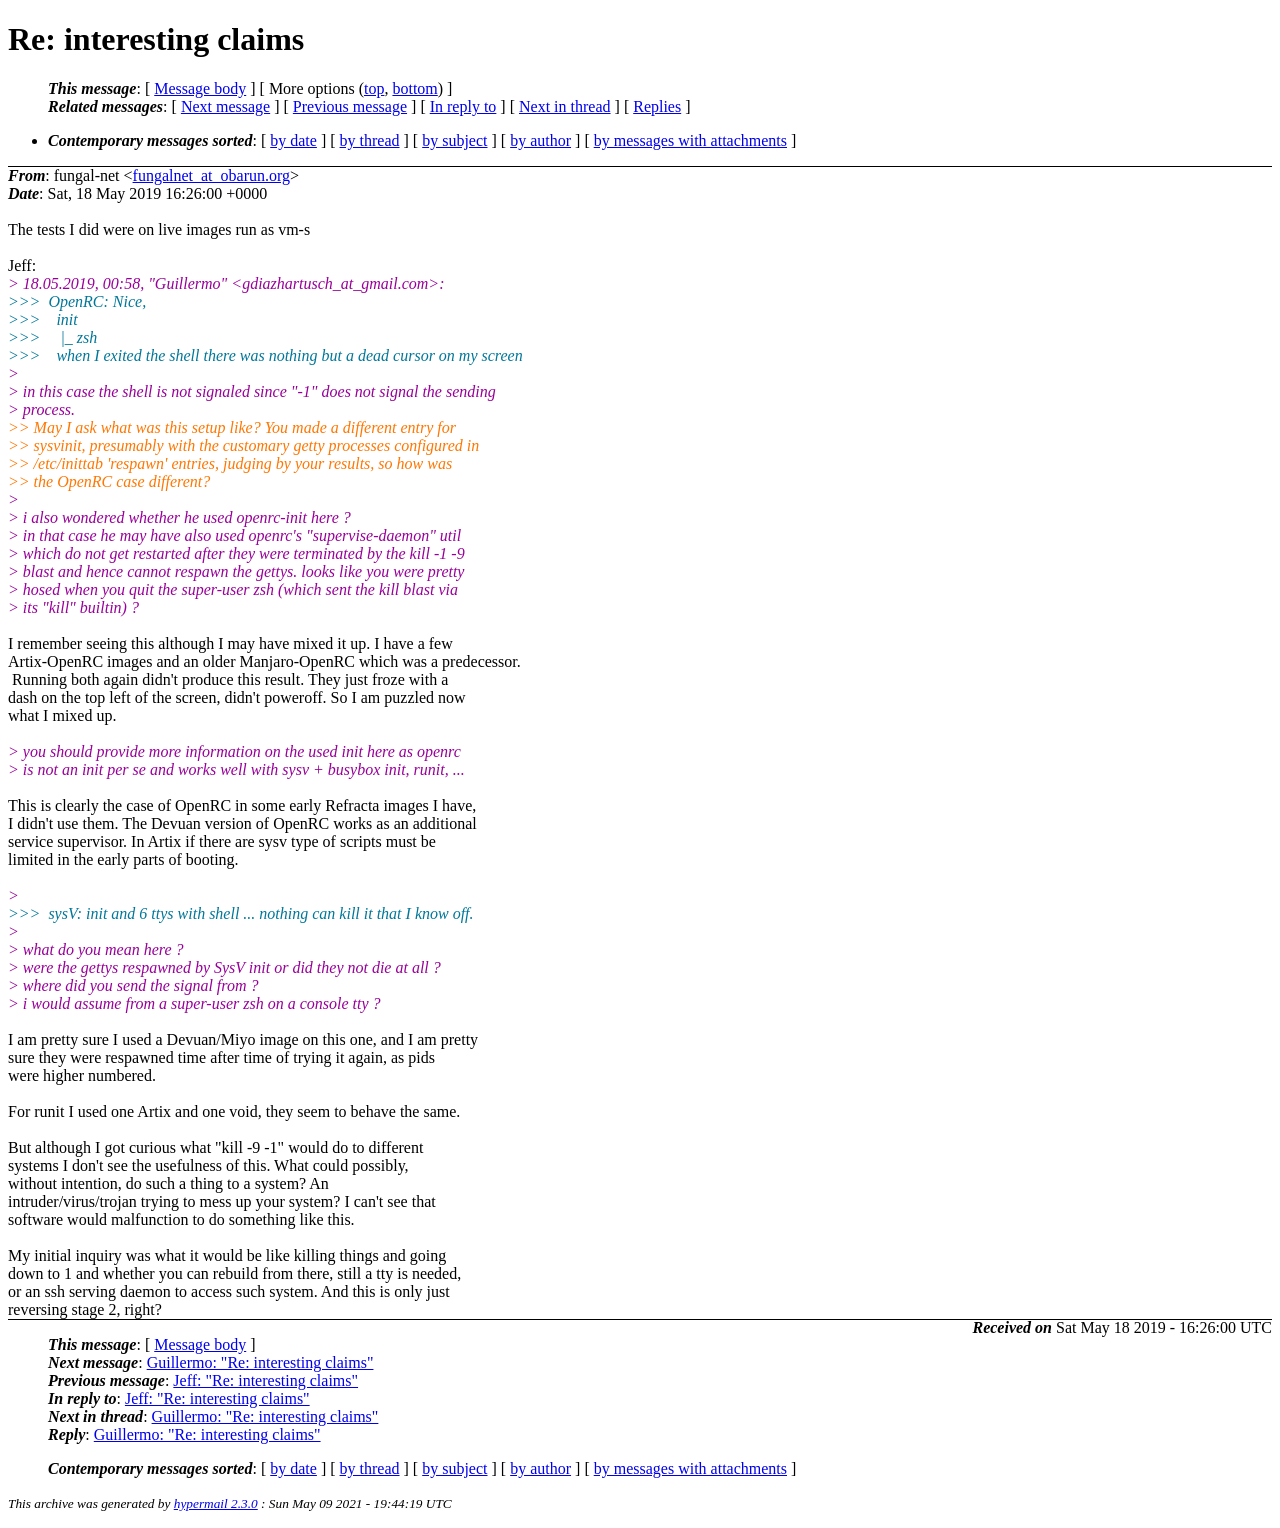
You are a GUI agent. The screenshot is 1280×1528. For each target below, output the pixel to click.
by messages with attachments (690, 140)
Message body (200, 88)
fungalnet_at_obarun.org (211, 175)
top (374, 88)
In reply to (463, 106)
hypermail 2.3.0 (216, 1503)
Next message (225, 106)
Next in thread (565, 106)
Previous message (350, 106)
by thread (370, 140)
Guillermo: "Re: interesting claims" (260, 1362)
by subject (454, 140)
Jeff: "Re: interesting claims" (265, 1380)
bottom (414, 88)
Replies (657, 106)
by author (540, 140)
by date (293, 140)
